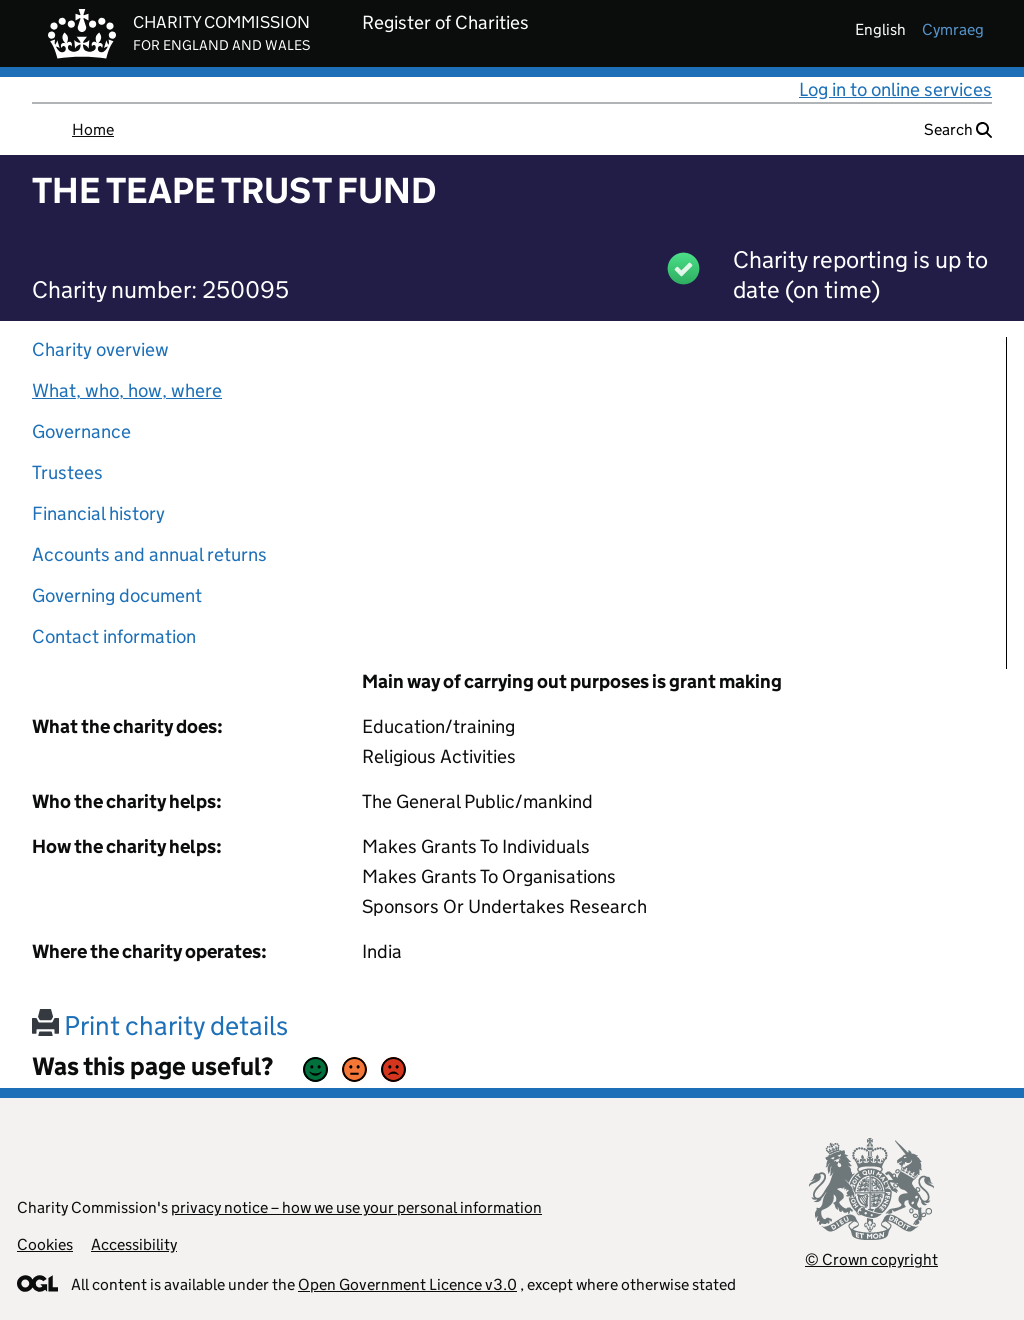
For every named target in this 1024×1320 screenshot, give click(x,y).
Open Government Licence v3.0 (407, 1284)
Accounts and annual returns (149, 554)
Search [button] (958, 129)
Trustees (67, 472)
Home (93, 129)
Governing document (117, 595)
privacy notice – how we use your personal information (356, 1207)
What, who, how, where (127, 390)
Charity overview (100, 349)
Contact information (114, 636)
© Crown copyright (871, 1259)
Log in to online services (895, 89)
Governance (81, 431)
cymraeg (953, 29)
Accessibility (134, 1244)
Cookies (45, 1244)
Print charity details (160, 1025)
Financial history (98, 513)
